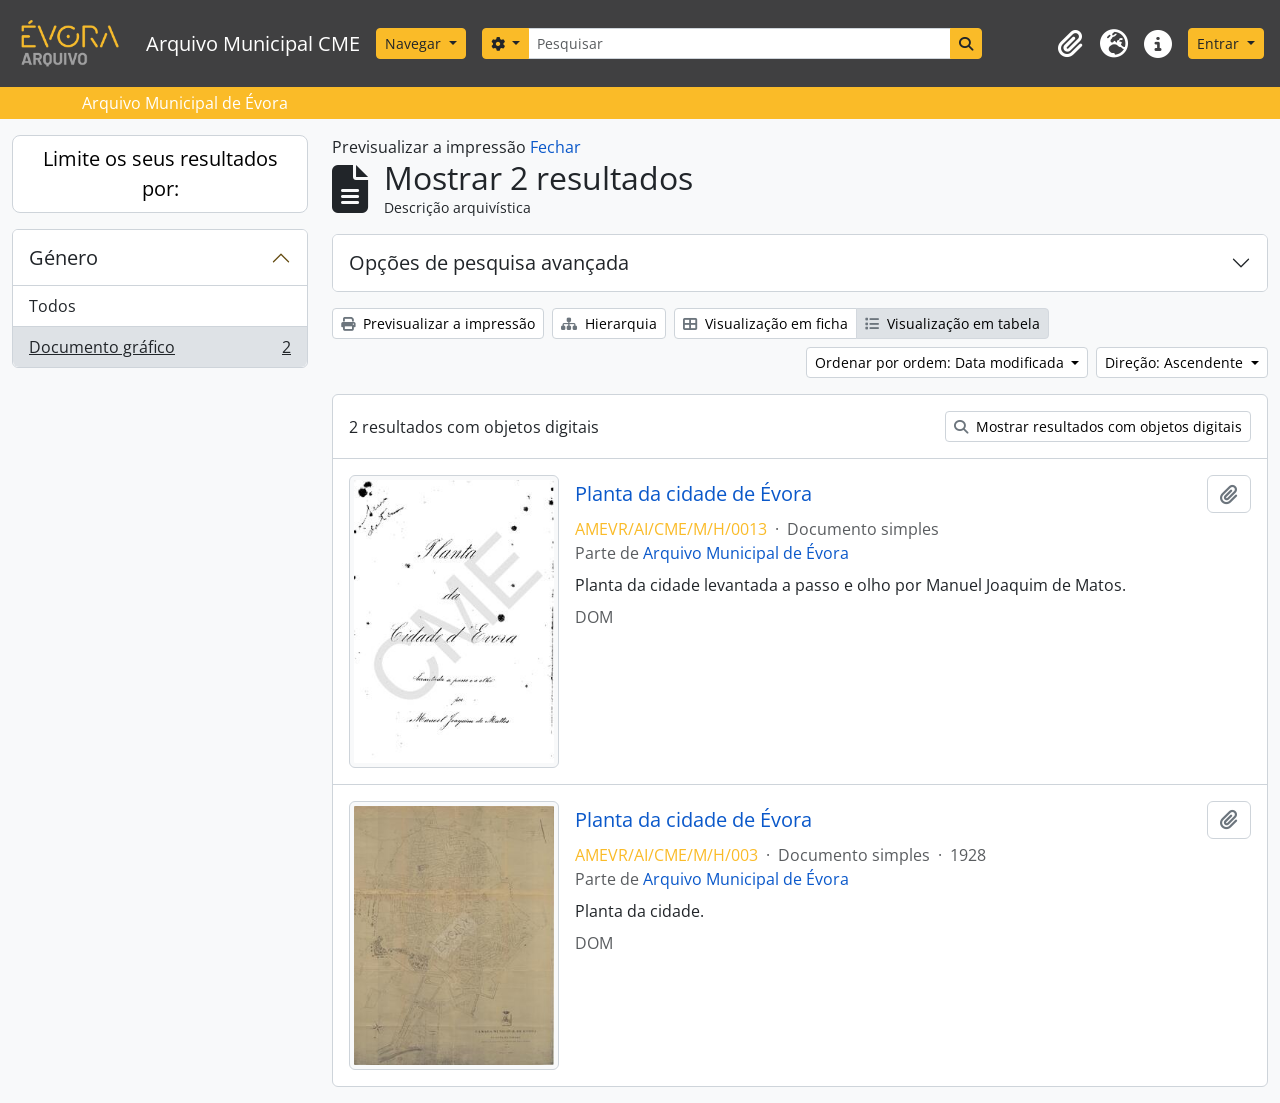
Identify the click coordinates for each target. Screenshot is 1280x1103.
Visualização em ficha (765, 323)
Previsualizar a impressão (438, 323)
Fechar (555, 147)
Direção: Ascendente (1176, 362)
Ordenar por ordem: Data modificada (941, 362)
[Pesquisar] (739, 43)
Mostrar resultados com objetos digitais (1098, 426)
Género (63, 257)
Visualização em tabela (952, 323)
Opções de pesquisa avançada (489, 262)
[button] (1070, 44)
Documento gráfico (159, 351)
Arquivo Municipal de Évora (746, 553)
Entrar (1220, 43)
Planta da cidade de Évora (693, 494)
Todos (52, 306)
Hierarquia (609, 323)
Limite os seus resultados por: (160, 173)
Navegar (415, 43)
